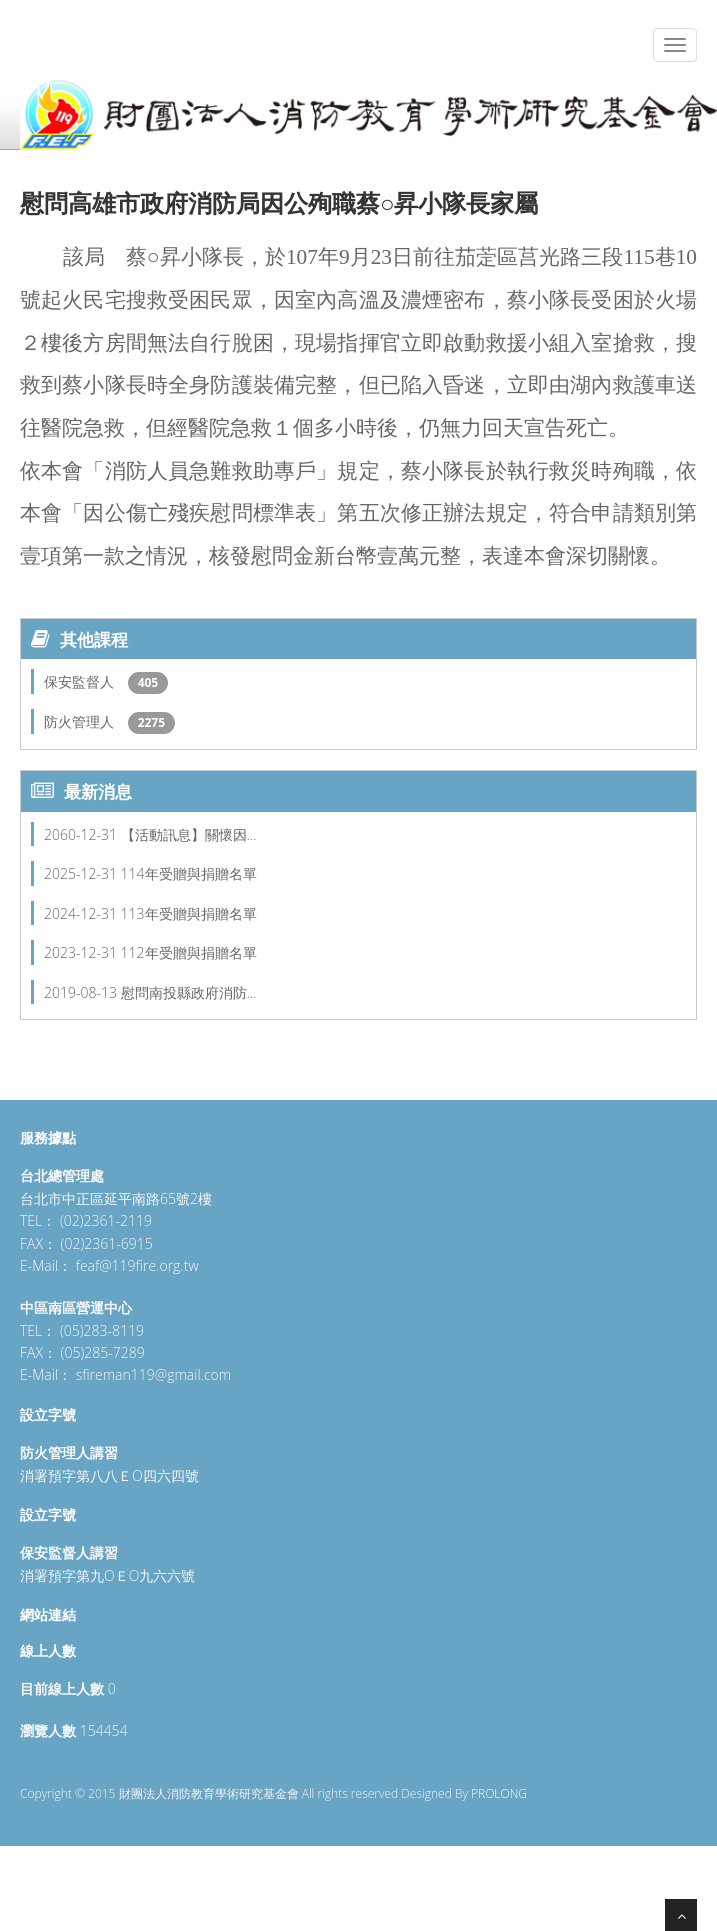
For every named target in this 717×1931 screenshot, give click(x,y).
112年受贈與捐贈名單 (189, 952)
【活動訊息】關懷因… (189, 834)
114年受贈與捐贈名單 (189, 873)
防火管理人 (81, 721)
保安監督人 (81, 681)
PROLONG (499, 1793)
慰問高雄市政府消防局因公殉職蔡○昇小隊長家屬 (279, 202)
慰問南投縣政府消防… (189, 992)
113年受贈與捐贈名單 (189, 913)
